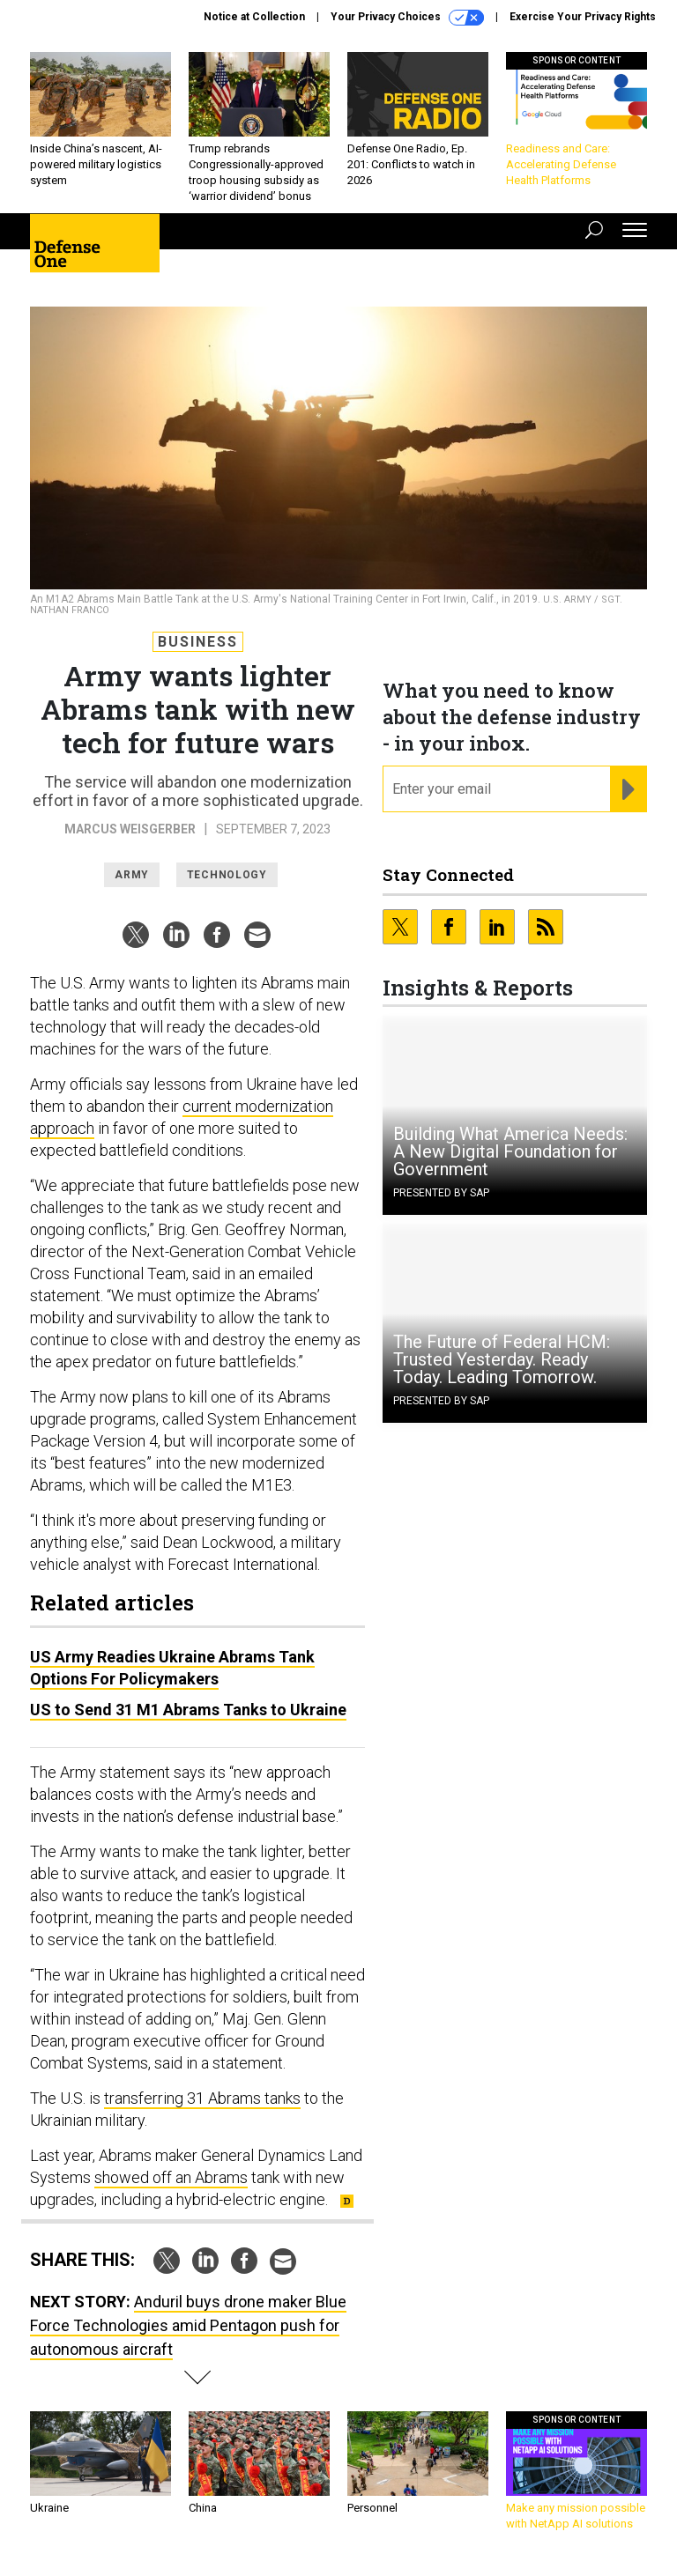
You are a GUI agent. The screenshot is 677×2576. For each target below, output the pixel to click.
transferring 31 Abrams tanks (202, 2098)
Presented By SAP (441, 1193)
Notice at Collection (254, 17)
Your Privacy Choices (407, 18)
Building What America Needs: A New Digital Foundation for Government (510, 1151)
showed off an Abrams (171, 2177)
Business (198, 641)
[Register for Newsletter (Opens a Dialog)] (628, 789)
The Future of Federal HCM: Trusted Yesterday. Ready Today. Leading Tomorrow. (501, 1359)
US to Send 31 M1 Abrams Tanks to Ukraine (188, 1709)
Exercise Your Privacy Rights (583, 17)
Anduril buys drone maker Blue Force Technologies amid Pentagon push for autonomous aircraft (188, 2325)
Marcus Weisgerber (130, 829)
